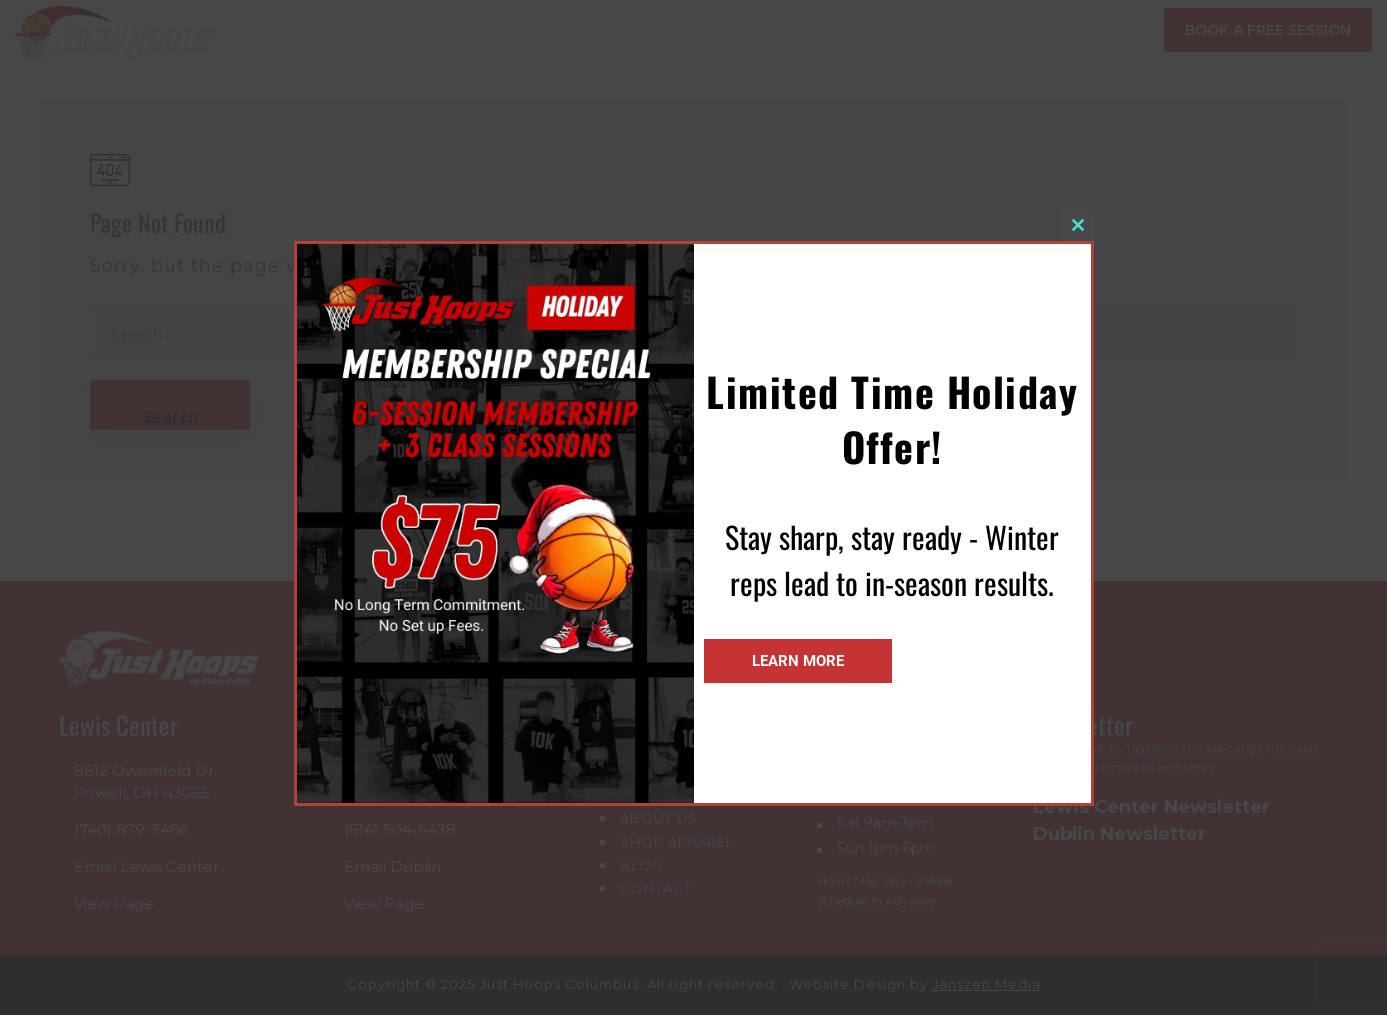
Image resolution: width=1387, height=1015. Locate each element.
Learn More (798, 661)
